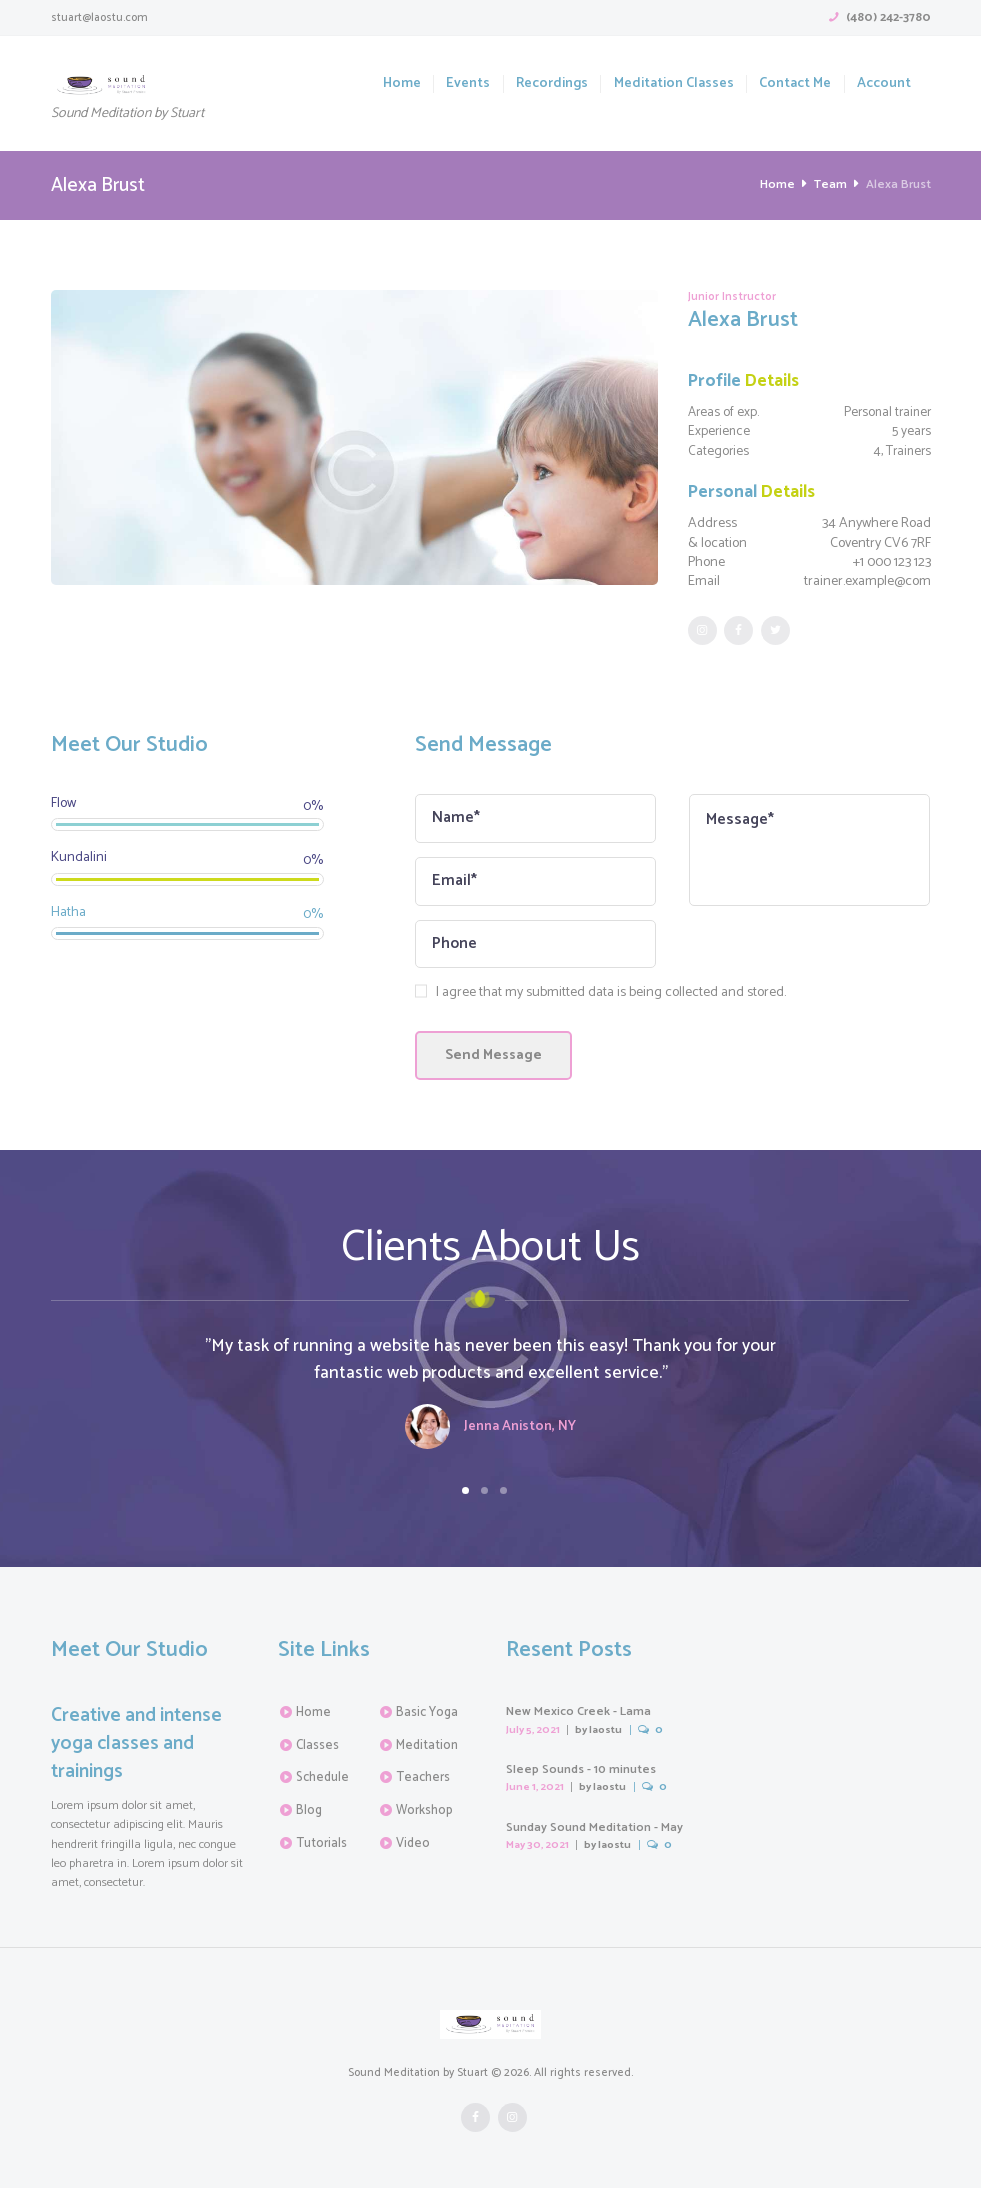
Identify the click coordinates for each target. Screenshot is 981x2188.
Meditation (427, 1745)
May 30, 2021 (537, 1845)
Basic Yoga (427, 1712)
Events (468, 84)
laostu (605, 1730)
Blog (309, 1810)
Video (413, 1843)
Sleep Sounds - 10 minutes (581, 1770)
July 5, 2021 (533, 1730)
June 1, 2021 (535, 1787)
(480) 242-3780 (888, 18)
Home (402, 84)
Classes (317, 1745)
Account (884, 84)
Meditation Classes (674, 84)
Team (830, 185)
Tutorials (321, 1843)
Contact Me (795, 84)
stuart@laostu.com (99, 17)
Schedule (322, 1777)
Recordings (552, 84)
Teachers (423, 1777)
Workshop (424, 1810)
